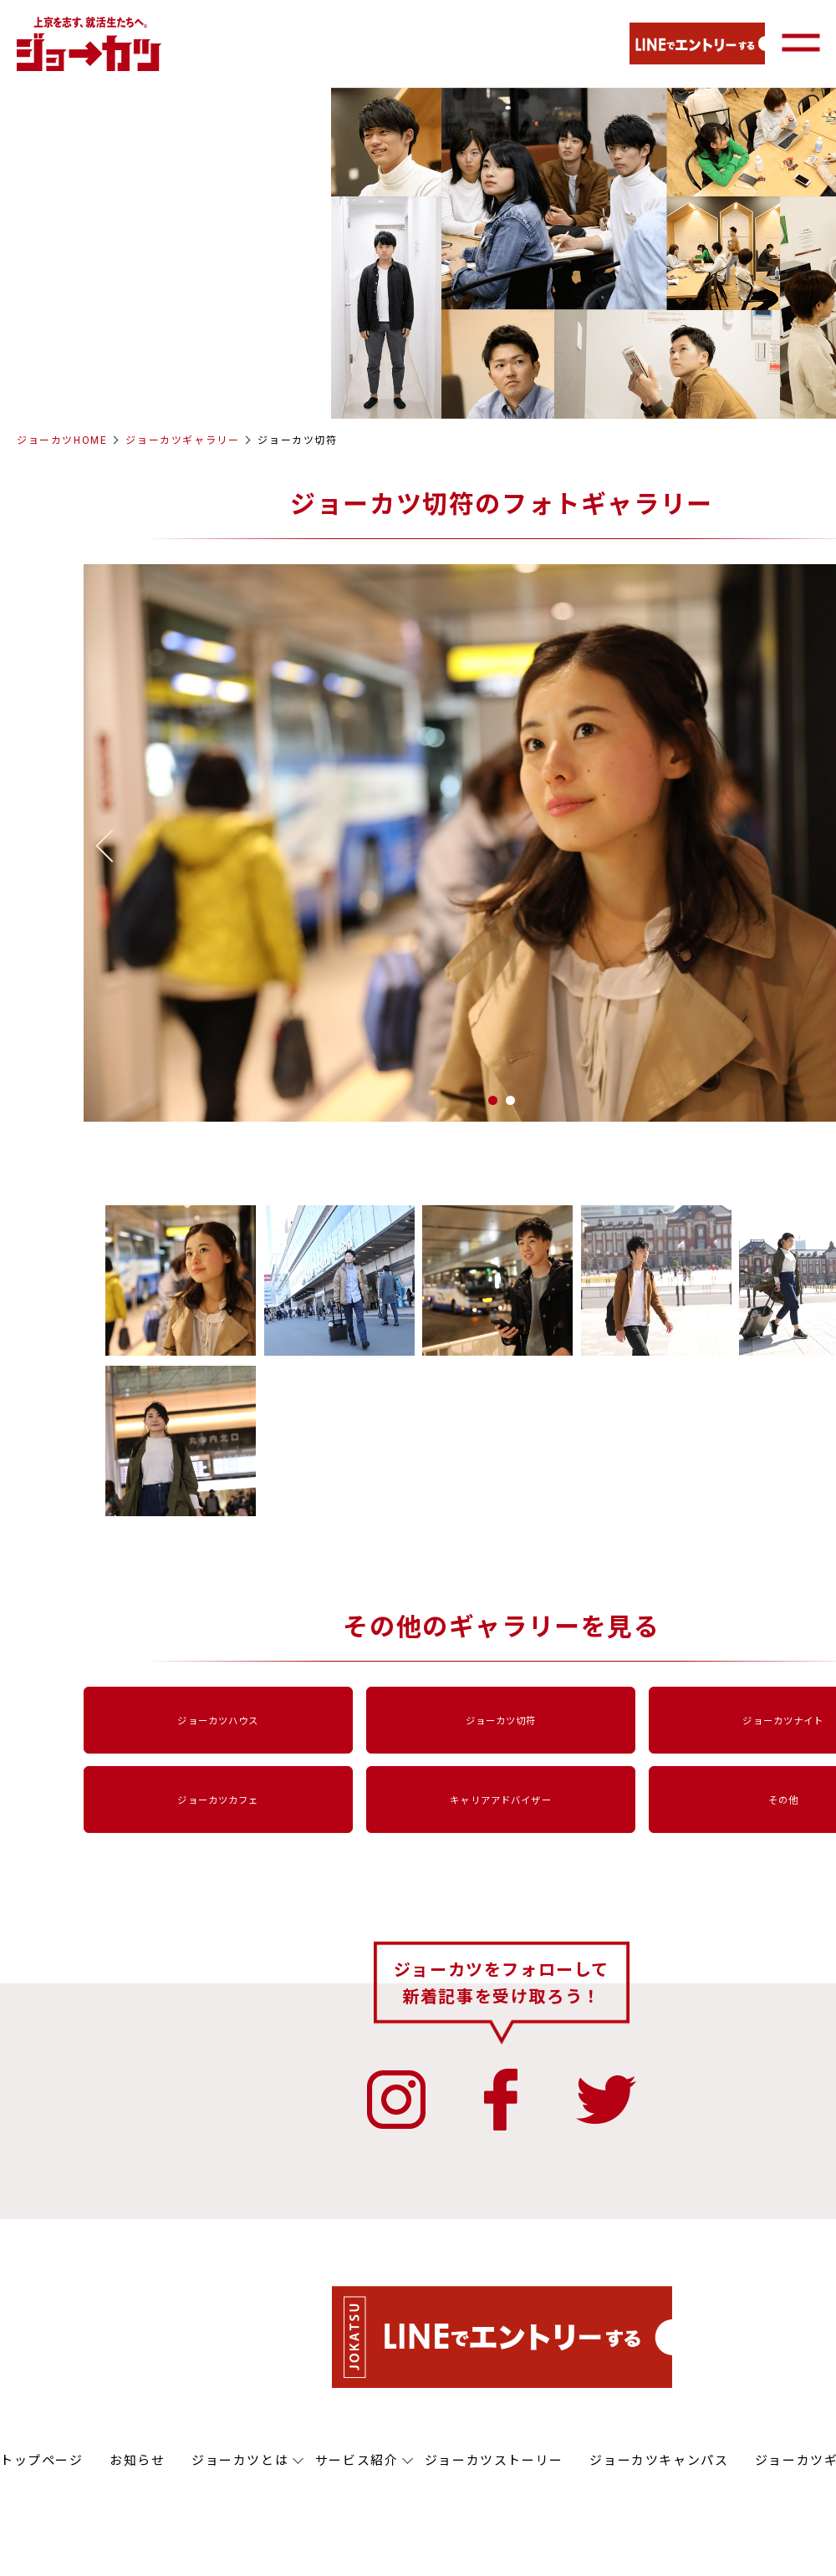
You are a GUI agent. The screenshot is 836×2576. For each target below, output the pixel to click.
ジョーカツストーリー (494, 2460)
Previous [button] (112, 846)
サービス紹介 (357, 2460)
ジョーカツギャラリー (182, 440)
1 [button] (492, 1100)
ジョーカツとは (239, 2460)
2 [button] (510, 1100)
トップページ (42, 2460)
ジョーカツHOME (62, 440)
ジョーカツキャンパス (658, 2460)
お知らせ (137, 2460)
